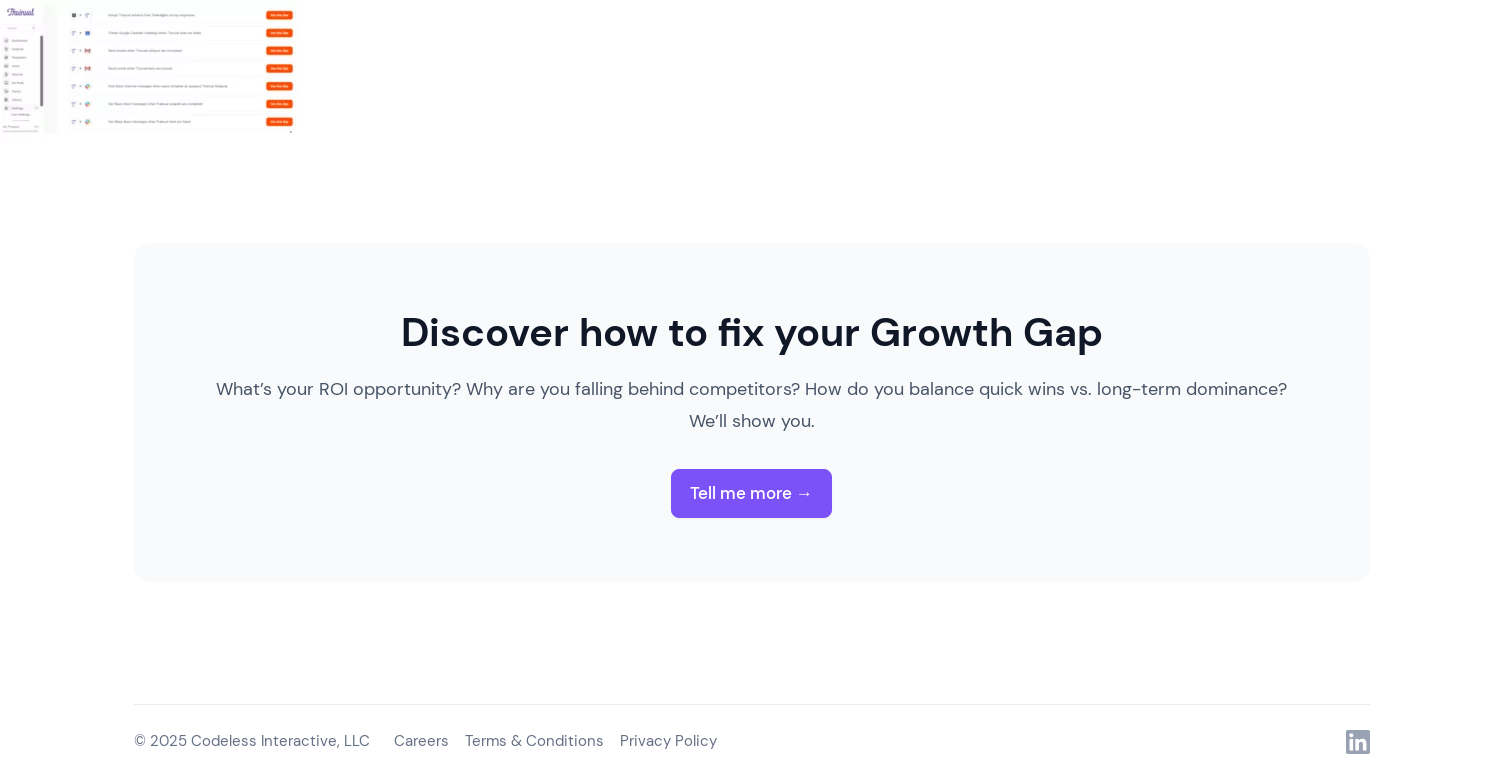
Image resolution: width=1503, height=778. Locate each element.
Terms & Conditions (534, 741)
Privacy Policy (668, 741)
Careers (421, 741)
